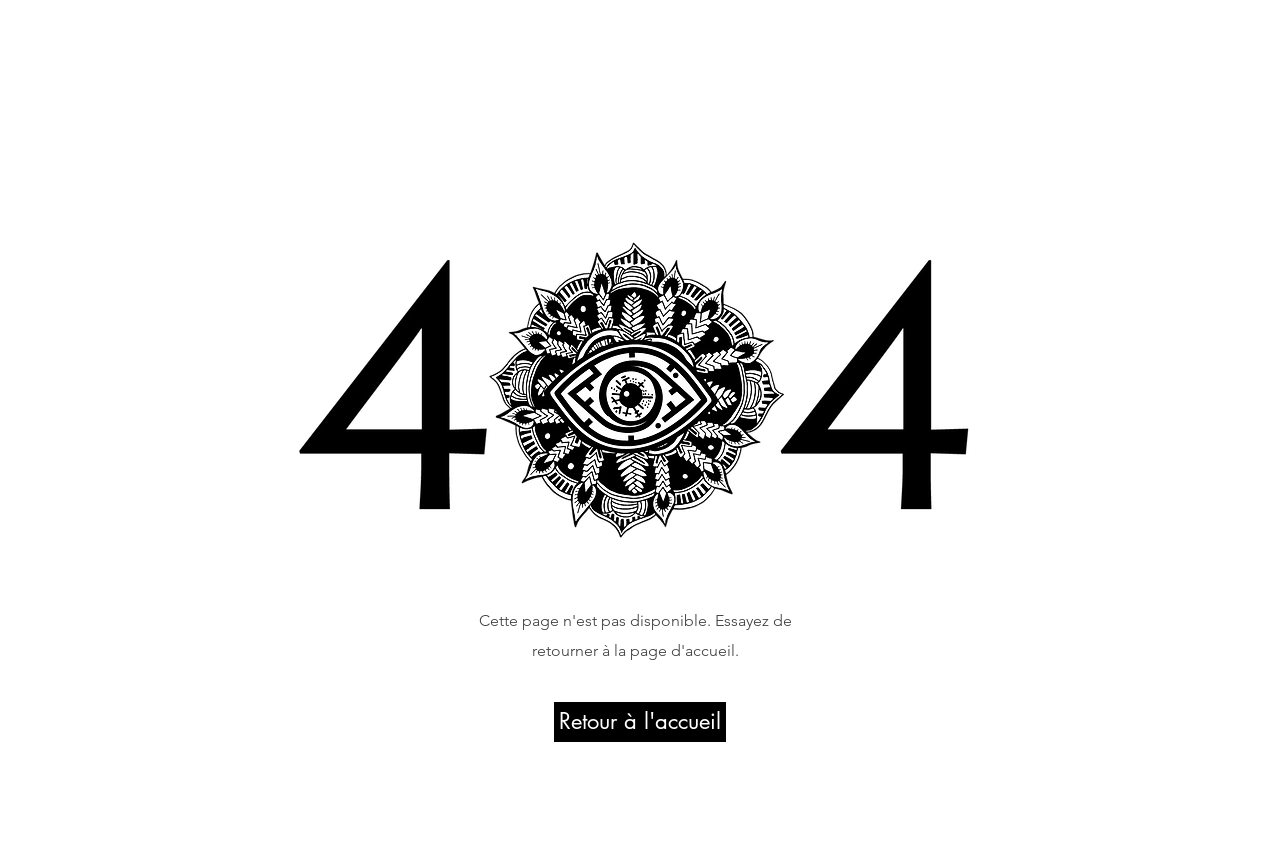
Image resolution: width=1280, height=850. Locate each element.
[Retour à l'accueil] (640, 722)
